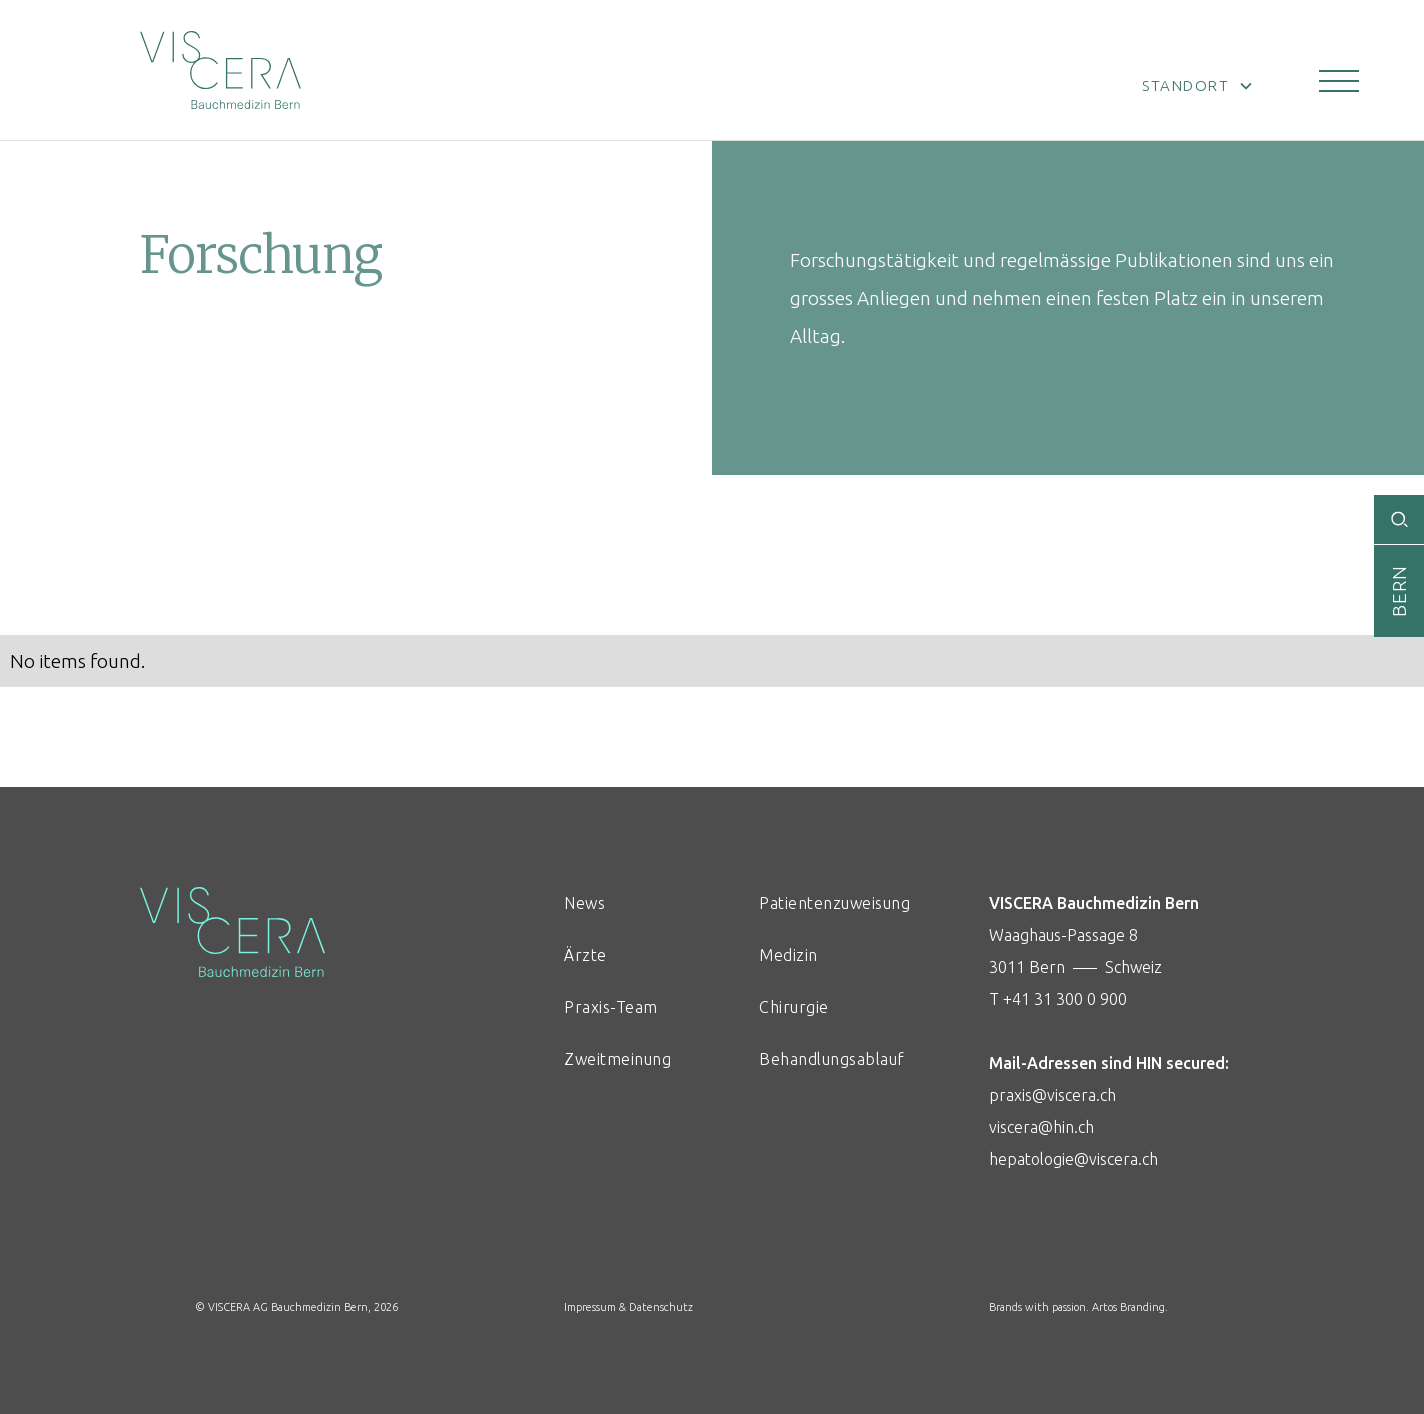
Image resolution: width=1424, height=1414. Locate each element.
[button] (1339, 81)
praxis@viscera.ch (1052, 1095)
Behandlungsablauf (826, 1059)
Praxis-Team (611, 1007)
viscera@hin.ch (1041, 1127)
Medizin (788, 955)
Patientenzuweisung (826, 903)
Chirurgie (794, 1007)
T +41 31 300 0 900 (1058, 999)
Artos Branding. (1130, 1307)
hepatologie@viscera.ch (1073, 1159)
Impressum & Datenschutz (628, 1307)
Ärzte (585, 955)
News (584, 903)
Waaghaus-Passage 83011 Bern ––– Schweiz (1174, 1034)
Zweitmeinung (617, 1059)
